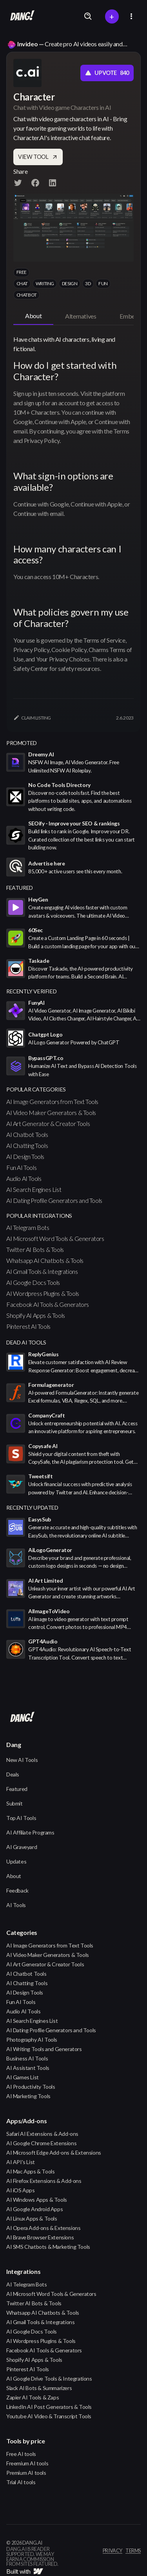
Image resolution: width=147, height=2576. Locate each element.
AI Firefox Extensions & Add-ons (44, 2180)
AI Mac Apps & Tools (30, 2171)
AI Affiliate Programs (30, 1832)
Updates (16, 1861)
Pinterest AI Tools (28, 1326)
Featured (16, 1788)
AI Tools (16, 1905)
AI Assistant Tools (27, 2067)
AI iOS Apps (20, 2190)
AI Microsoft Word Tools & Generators (55, 1238)
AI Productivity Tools (30, 2086)
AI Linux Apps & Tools (31, 2218)
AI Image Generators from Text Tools (52, 1101)
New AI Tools (22, 1759)
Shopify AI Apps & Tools (35, 1315)
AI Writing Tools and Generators (44, 2049)
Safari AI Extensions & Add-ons (42, 2133)
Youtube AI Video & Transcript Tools (48, 2416)
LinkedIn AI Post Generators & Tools (49, 2406)
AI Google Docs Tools (33, 1282)
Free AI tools (21, 2453)
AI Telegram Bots (27, 1227)
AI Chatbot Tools (27, 1134)
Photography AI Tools (31, 2039)
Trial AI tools (20, 2482)
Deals (12, 1774)
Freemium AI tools (27, 2463)
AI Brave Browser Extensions (40, 2237)
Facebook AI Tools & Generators (47, 1304)
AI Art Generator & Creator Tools (48, 1123)
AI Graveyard (21, 1847)
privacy (112, 2551)
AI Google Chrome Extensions (41, 2143)
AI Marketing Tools (28, 2096)
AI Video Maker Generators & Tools (51, 1112)
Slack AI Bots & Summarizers (39, 2388)
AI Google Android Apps (34, 2209)
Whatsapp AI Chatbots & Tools (44, 1260)
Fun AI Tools (21, 1167)
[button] (131, 16)
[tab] (33, 316)
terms (133, 2551)
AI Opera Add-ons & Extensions (43, 2227)
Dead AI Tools (26, 1342)
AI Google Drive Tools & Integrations (49, 2378)
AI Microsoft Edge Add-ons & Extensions (53, 2152)
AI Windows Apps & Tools (36, 2199)
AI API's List (20, 2162)
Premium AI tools (26, 2472)
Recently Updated (32, 1507)
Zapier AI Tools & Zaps (32, 2397)
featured (19, 887)
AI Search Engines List (33, 1189)
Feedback (17, 1890)
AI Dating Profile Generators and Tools (54, 1200)
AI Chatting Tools (27, 1145)
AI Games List (22, 2077)
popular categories (36, 1089)
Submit (14, 1803)
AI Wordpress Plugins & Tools (42, 1293)
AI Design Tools (25, 1156)
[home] (20, 16)
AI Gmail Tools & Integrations (42, 1271)
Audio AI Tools (23, 1178)
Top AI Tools (21, 1817)
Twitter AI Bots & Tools (35, 1249)
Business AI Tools (27, 2058)
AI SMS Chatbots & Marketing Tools (48, 2246)
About (13, 1876)
